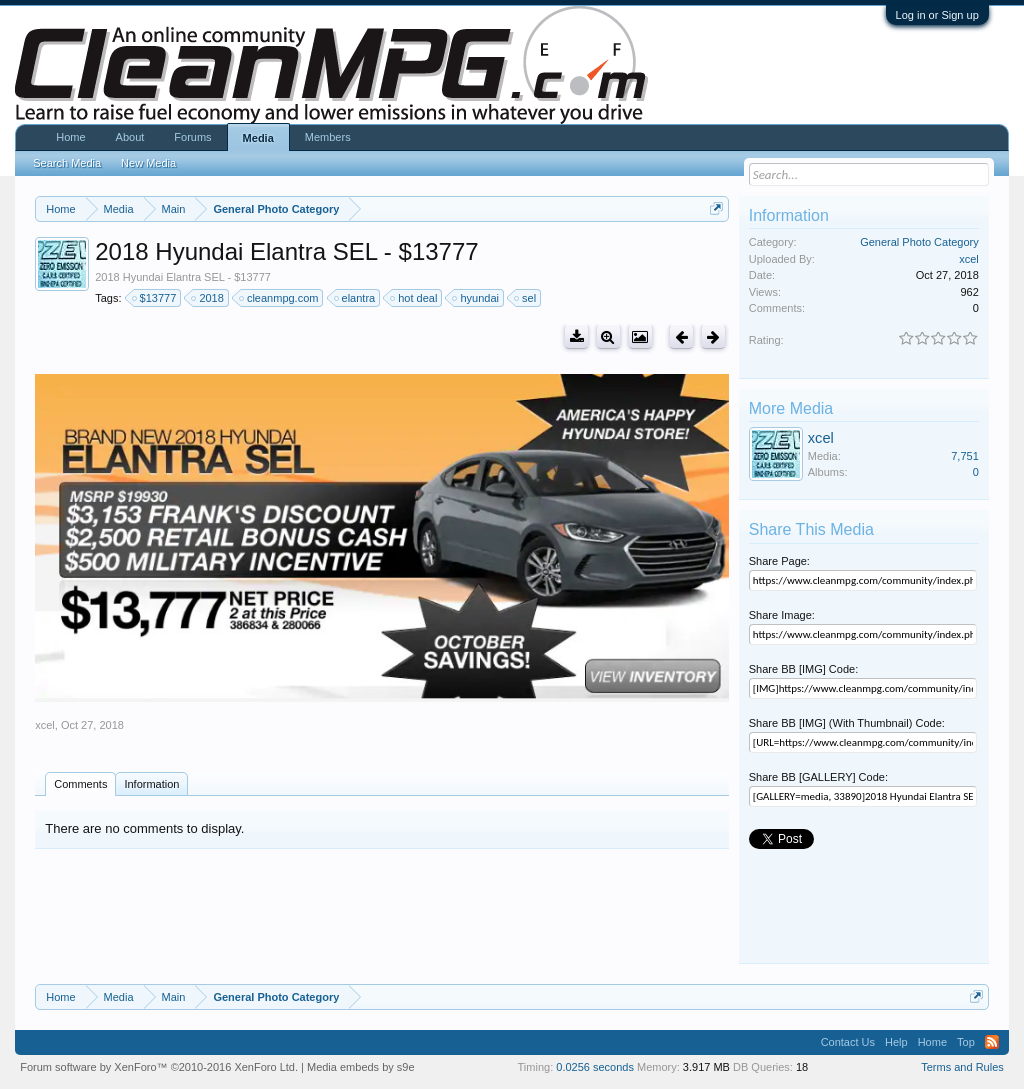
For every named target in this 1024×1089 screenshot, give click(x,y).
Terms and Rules (962, 1067)
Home (70, 137)
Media (258, 138)
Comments (80, 784)
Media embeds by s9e (361, 1067)
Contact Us (848, 1042)
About (130, 137)
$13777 (155, 298)
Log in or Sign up (937, 15)
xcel (45, 725)
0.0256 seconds (595, 1067)
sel (526, 298)
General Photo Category (919, 242)
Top (966, 1042)
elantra (356, 298)
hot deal (414, 298)
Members (328, 137)
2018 (208, 298)
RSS (992, 1042)
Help (896, 1042)
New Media (148, 163)
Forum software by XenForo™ (159, 1067)
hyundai (476, 298)
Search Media (67, 163)
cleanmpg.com (280, 298)
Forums (192, 137)
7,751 (965, 456)
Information (151, 784)
